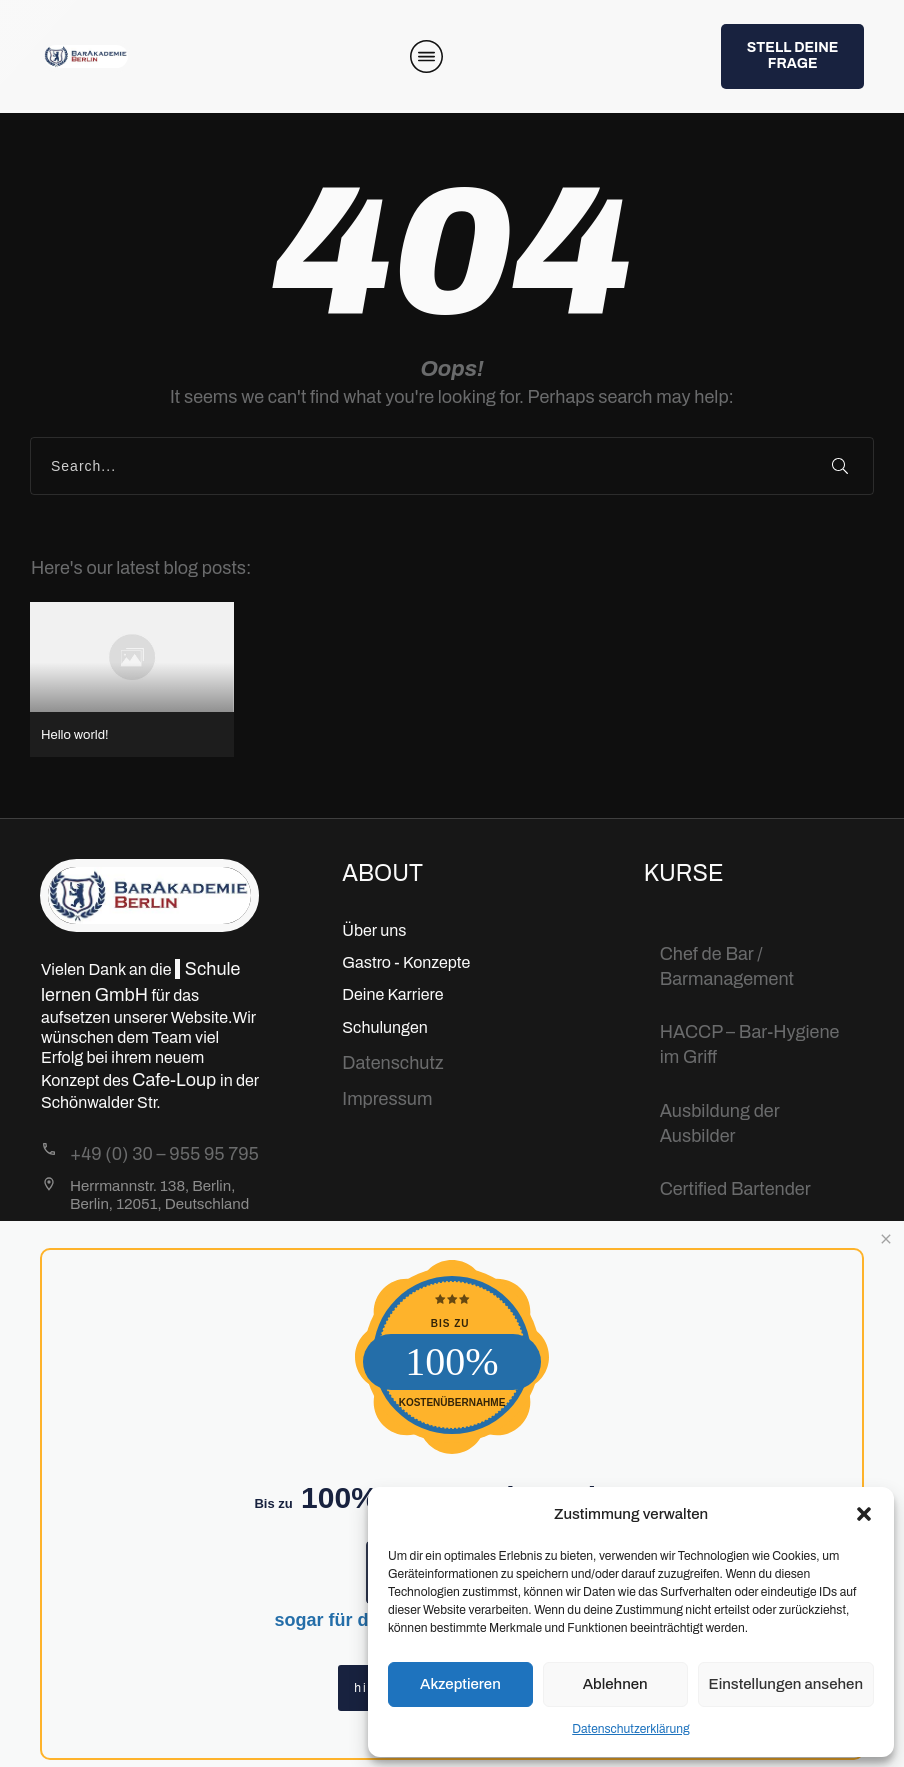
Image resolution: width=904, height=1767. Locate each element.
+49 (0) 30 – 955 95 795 (164, 1154)
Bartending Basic (728, 1242)
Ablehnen (615, 1684)
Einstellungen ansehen (786, 1684)
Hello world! (132, 679)
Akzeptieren (460, 1684)
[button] (864, 1514)
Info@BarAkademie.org (164, 1235)
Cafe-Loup (176, 1080)
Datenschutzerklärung (631, 1729)
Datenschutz (392, 1063)
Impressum (387, 1099)
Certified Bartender (735, 1189)
